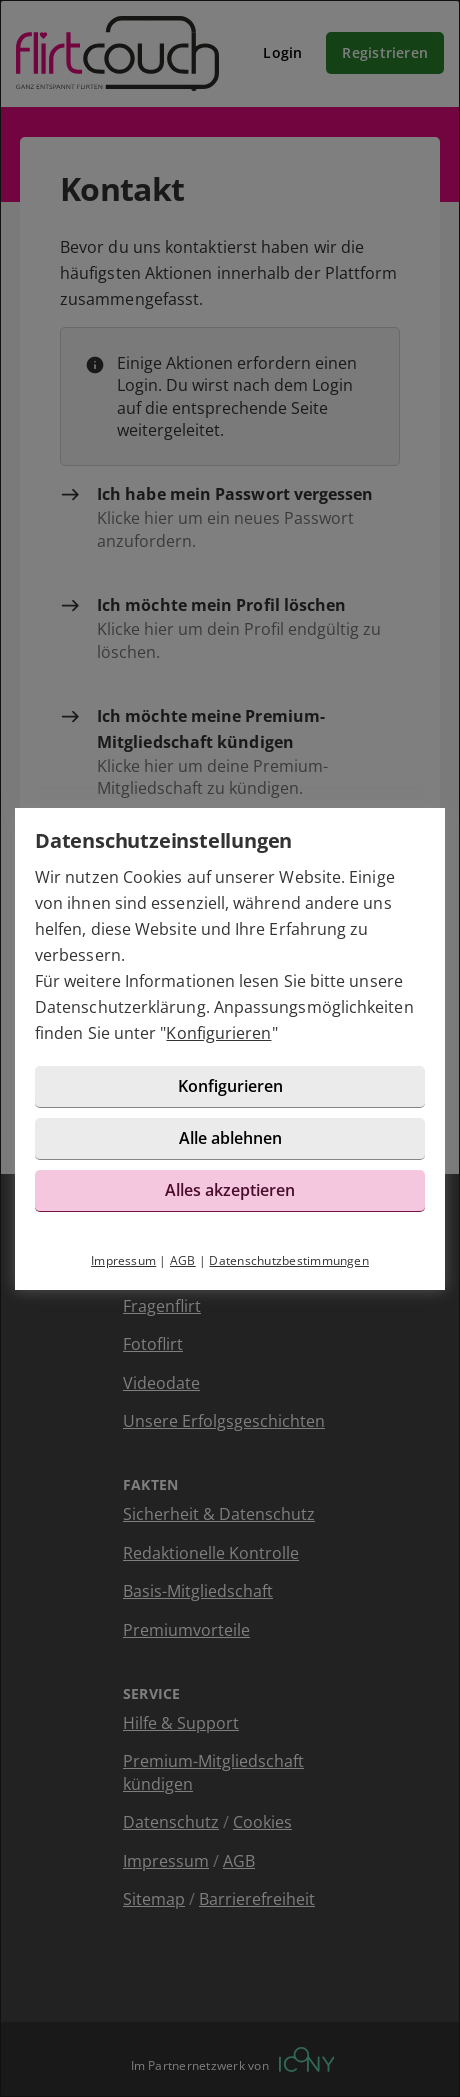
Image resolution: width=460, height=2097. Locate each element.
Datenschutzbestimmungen (289, 1260)
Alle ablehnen (230, 1138)
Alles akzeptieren (230, 1190)
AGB (183, 1260)
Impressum (123, 1260)
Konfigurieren (218, 1033)
